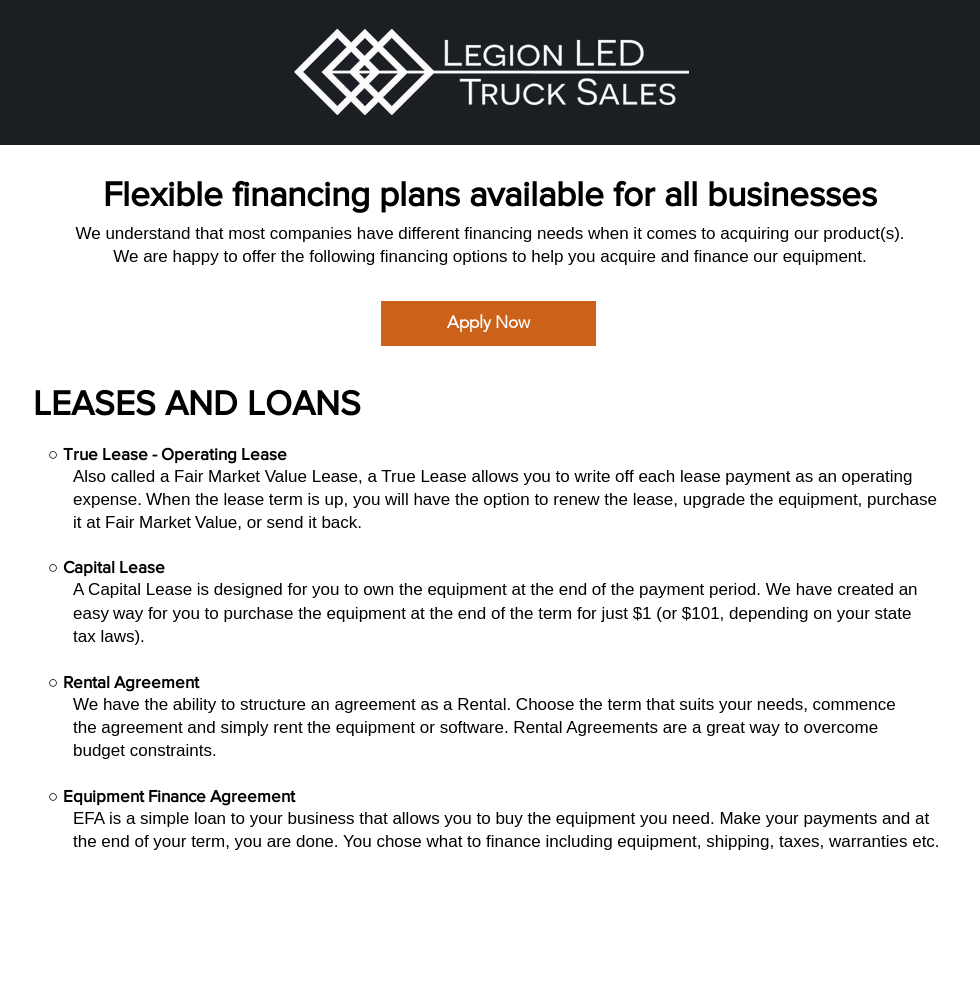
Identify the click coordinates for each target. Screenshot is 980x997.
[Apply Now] (488, 323)
